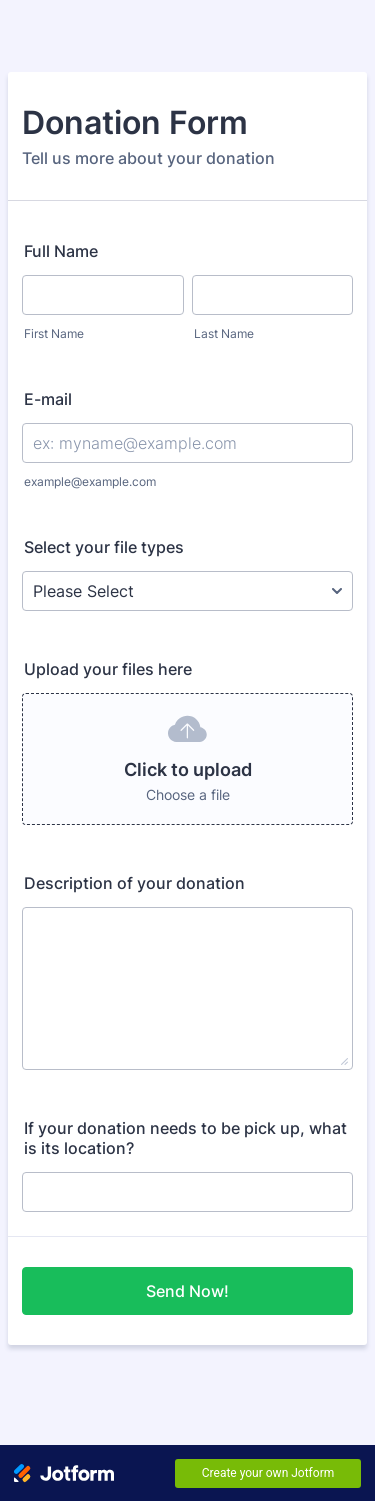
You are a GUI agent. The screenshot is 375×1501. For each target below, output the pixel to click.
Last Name (224, 333)
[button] (187, 759)
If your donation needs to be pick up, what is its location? (185, 1138)
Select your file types (104, 547)
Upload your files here (108, 669)
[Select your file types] (187, 591)
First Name (54, 333)
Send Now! (187, 1291)
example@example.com (90, 481)
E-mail (48, 399)
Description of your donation (134, 883)
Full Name (61, 251)
